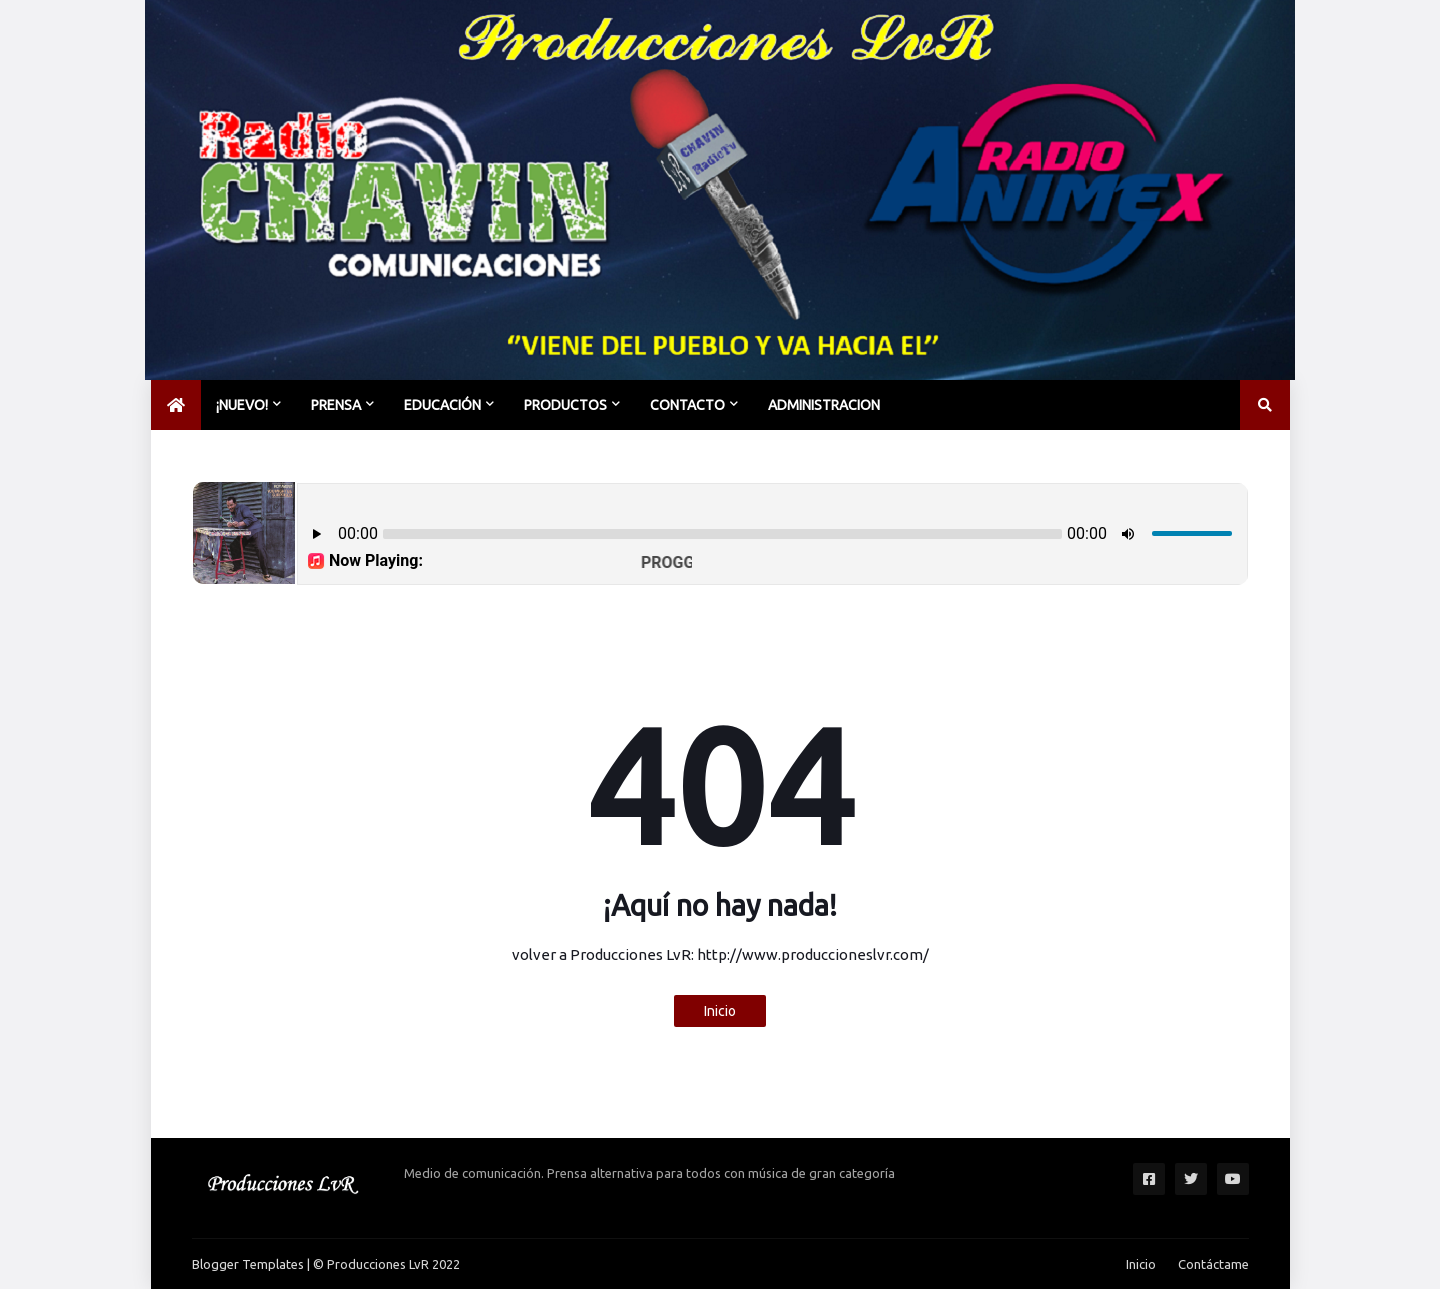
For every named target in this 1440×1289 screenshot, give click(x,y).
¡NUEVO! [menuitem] (242, 405)
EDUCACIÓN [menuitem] (442, 405)
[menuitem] (176, 405)
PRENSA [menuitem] (336, 405)
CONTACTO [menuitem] (687, 405)
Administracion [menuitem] (824, 405)
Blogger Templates (248, 1264)
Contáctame (1213, 1264)
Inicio (720, 1011)
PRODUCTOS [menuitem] (565, 405)
